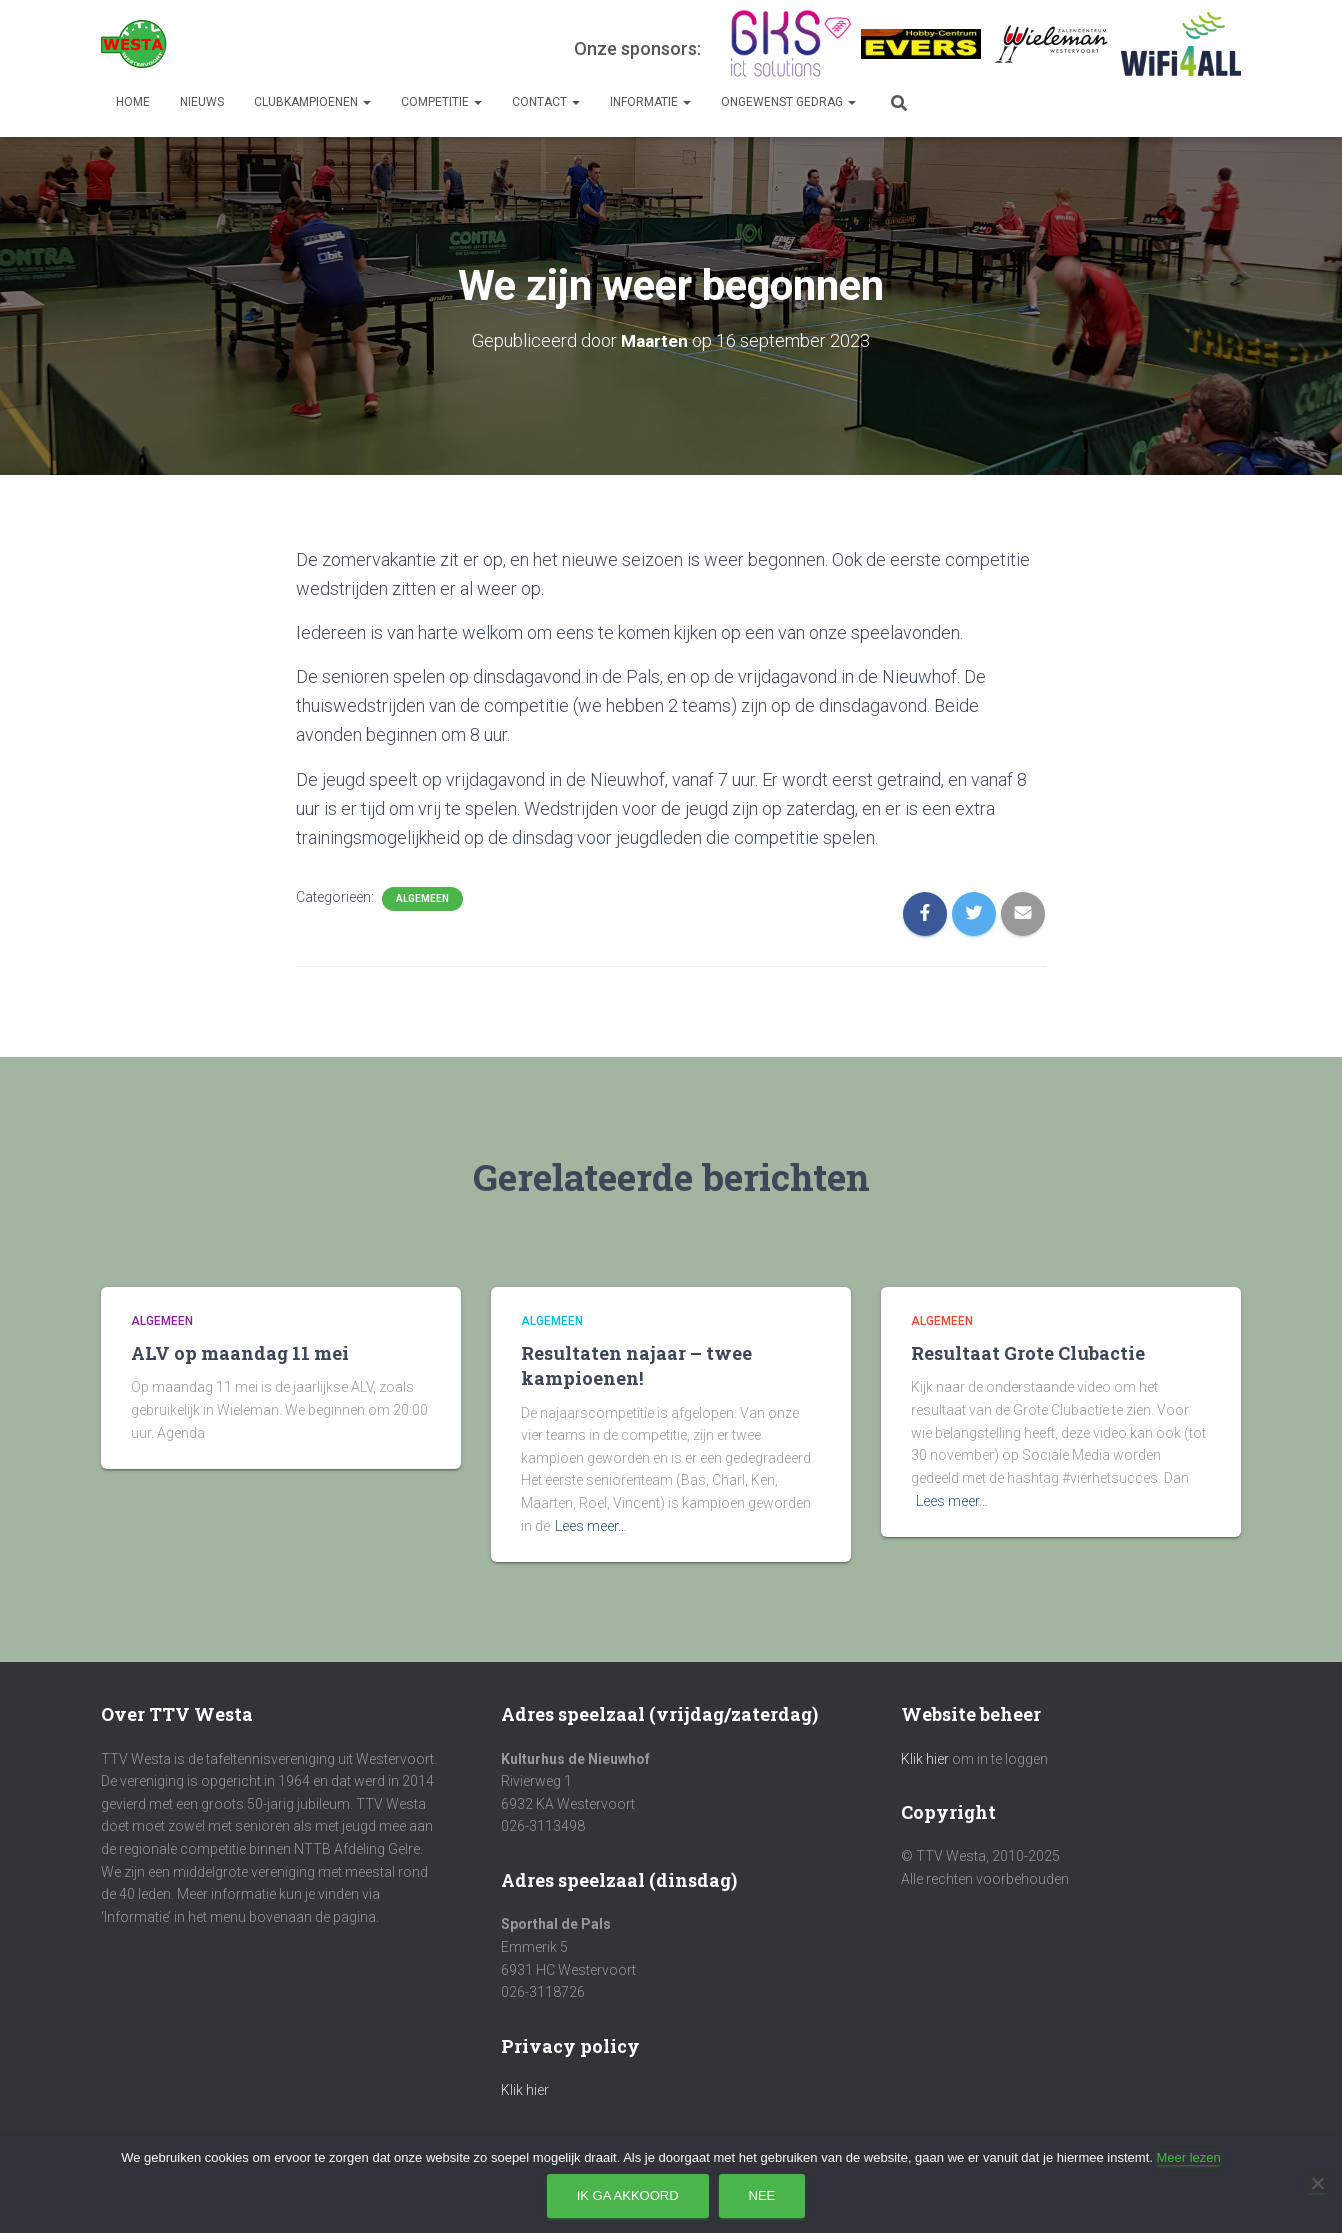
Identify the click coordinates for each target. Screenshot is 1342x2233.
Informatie (650, 102)
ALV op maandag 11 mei (240, 1353)
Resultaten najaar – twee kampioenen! (636, 1365)
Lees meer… (591, 1526)
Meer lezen (1188, 2157)
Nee (762, 2195)
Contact (546, 102)
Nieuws (202, 102)
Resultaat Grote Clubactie (1028, 1353)
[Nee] (1317, 2183)
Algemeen (422, 898)
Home (133, 102)
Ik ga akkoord (628, 2195)
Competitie (441, 102)
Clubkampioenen (312, 102)
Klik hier (525, 2090)
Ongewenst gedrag (788, 102)
